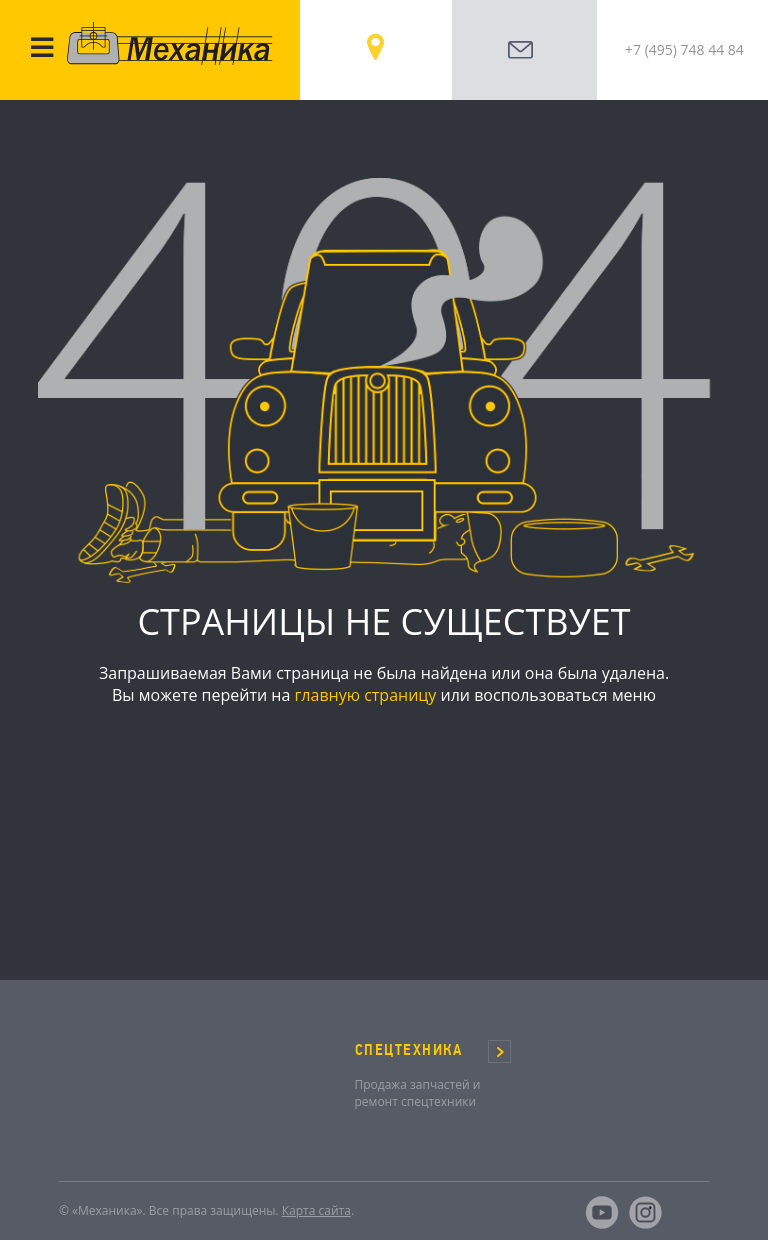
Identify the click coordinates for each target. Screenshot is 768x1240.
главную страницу (365, 695)
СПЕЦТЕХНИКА (409, 1050)
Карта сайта (316, 1210)
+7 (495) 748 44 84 (684, 49)
